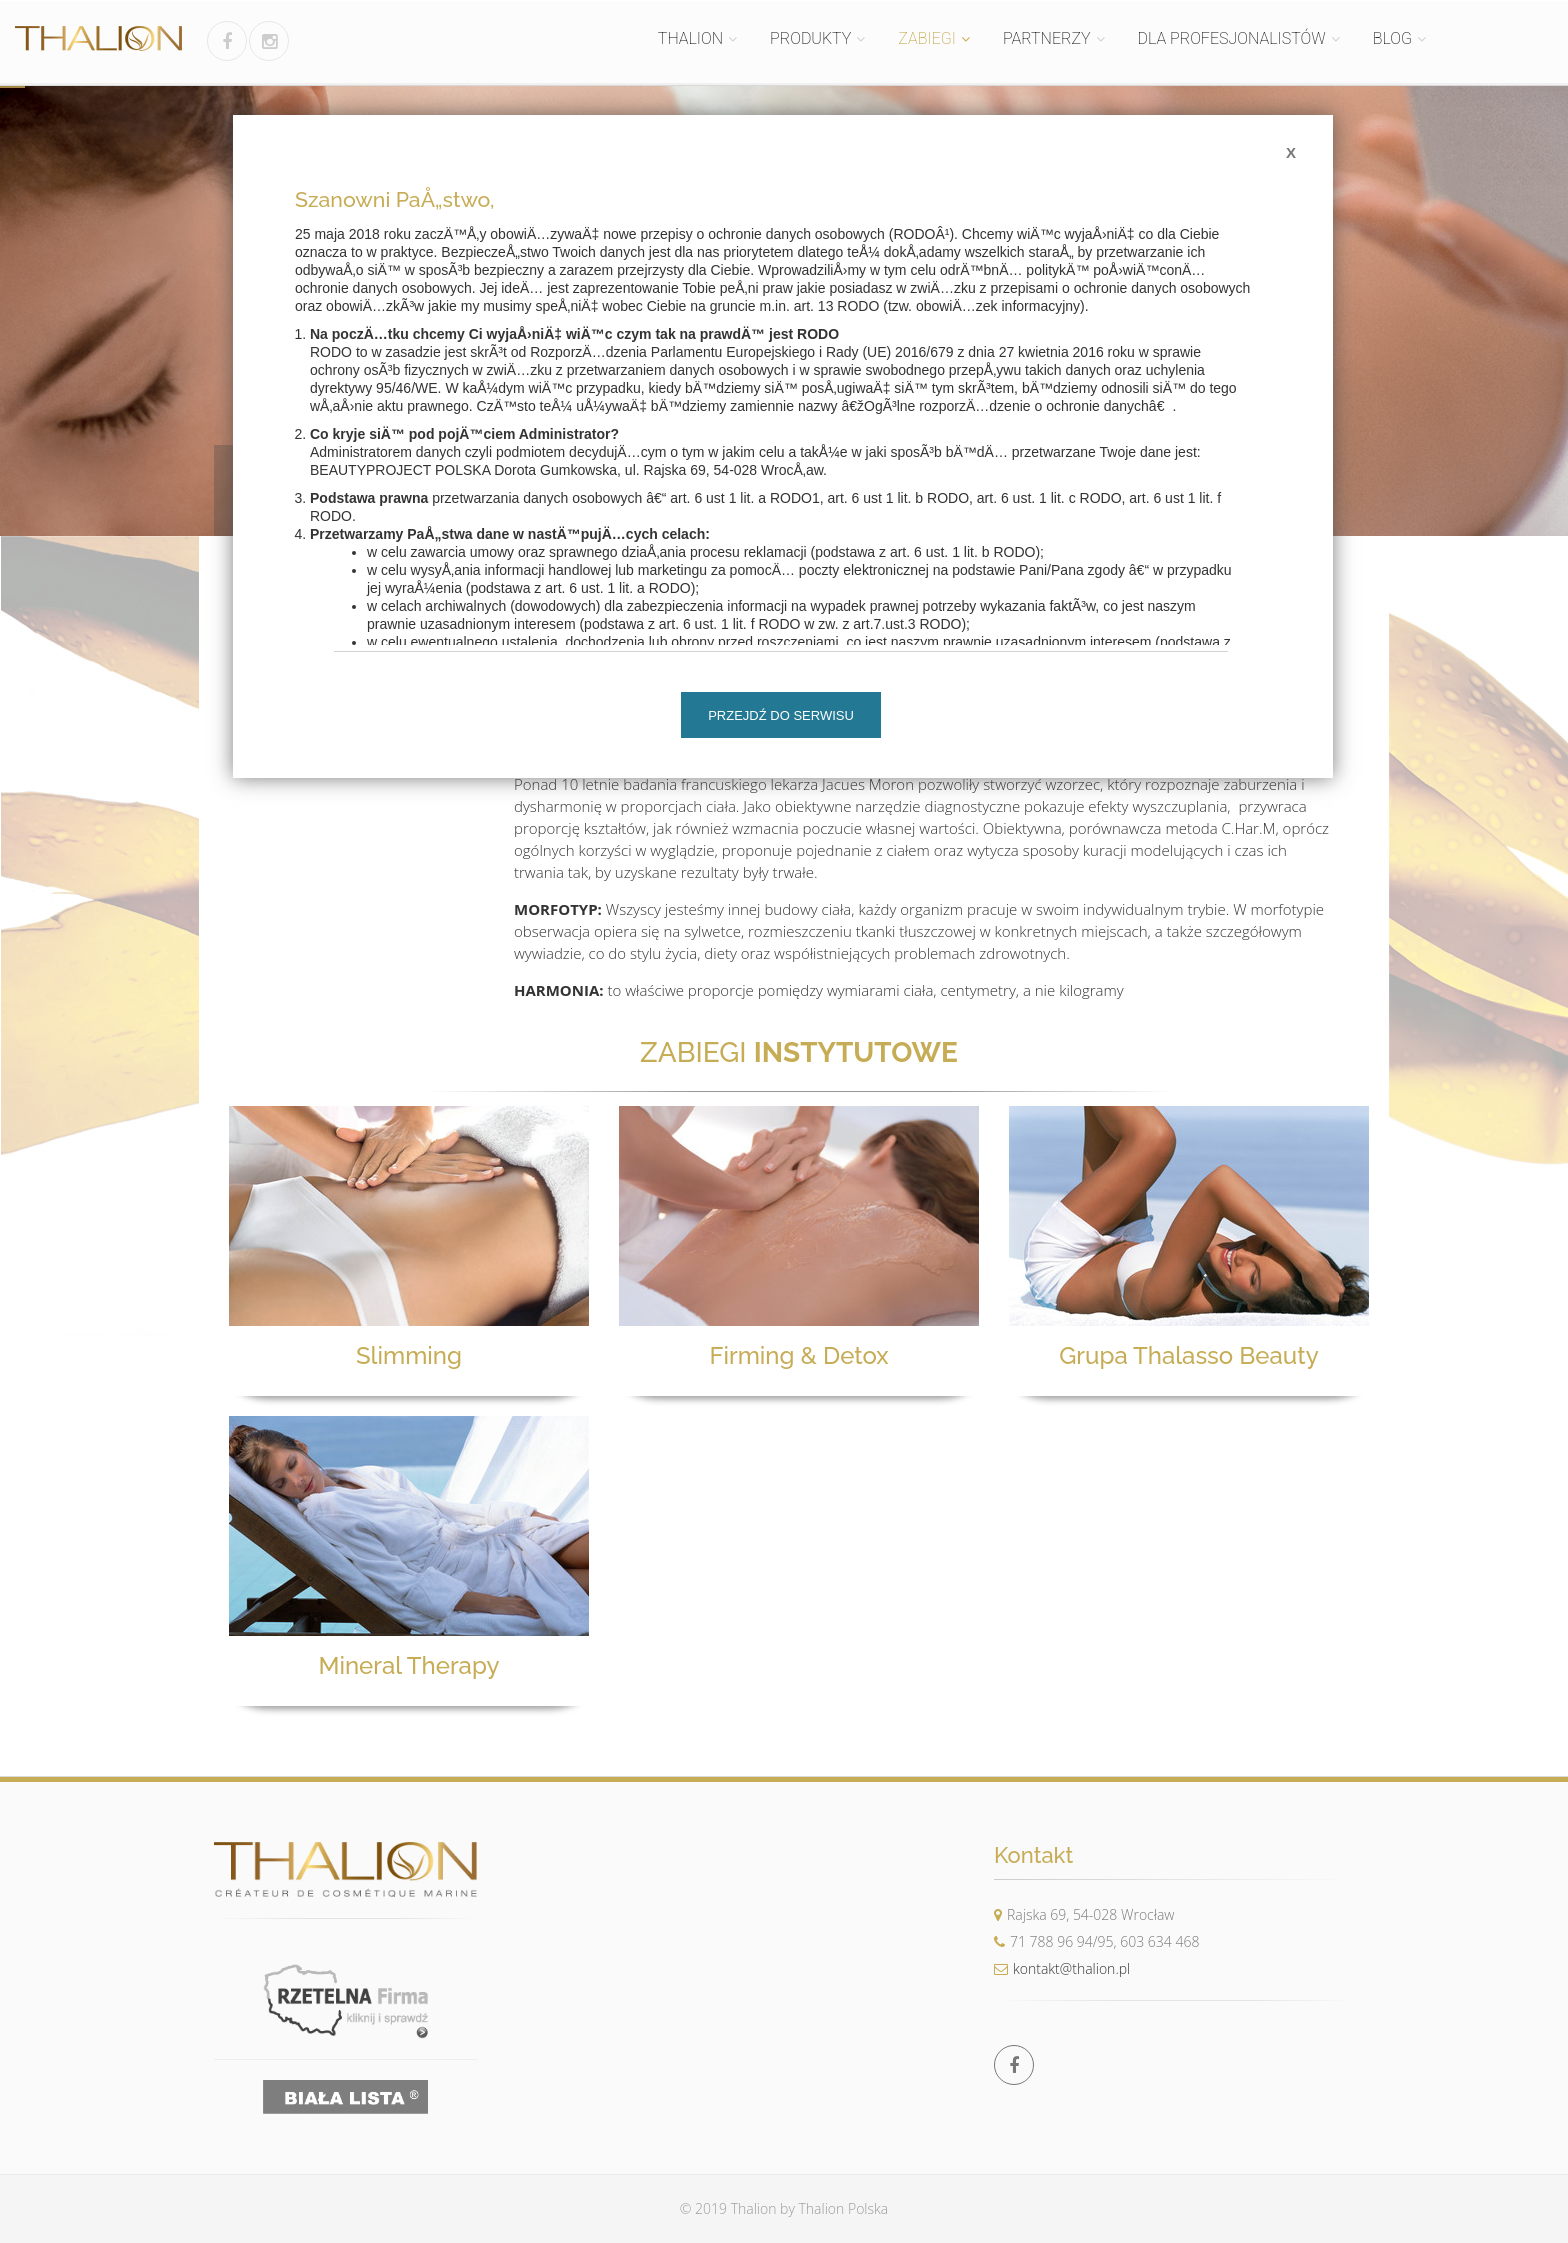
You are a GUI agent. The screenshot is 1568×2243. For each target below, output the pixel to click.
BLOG (1392, 38)
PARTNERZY (1047, 38)
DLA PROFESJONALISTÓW (1232, 38)
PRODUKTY (810, 38)
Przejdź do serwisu (781, 715)
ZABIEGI (927, 38)
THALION (690, 38)
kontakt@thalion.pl (1062, 1968)
